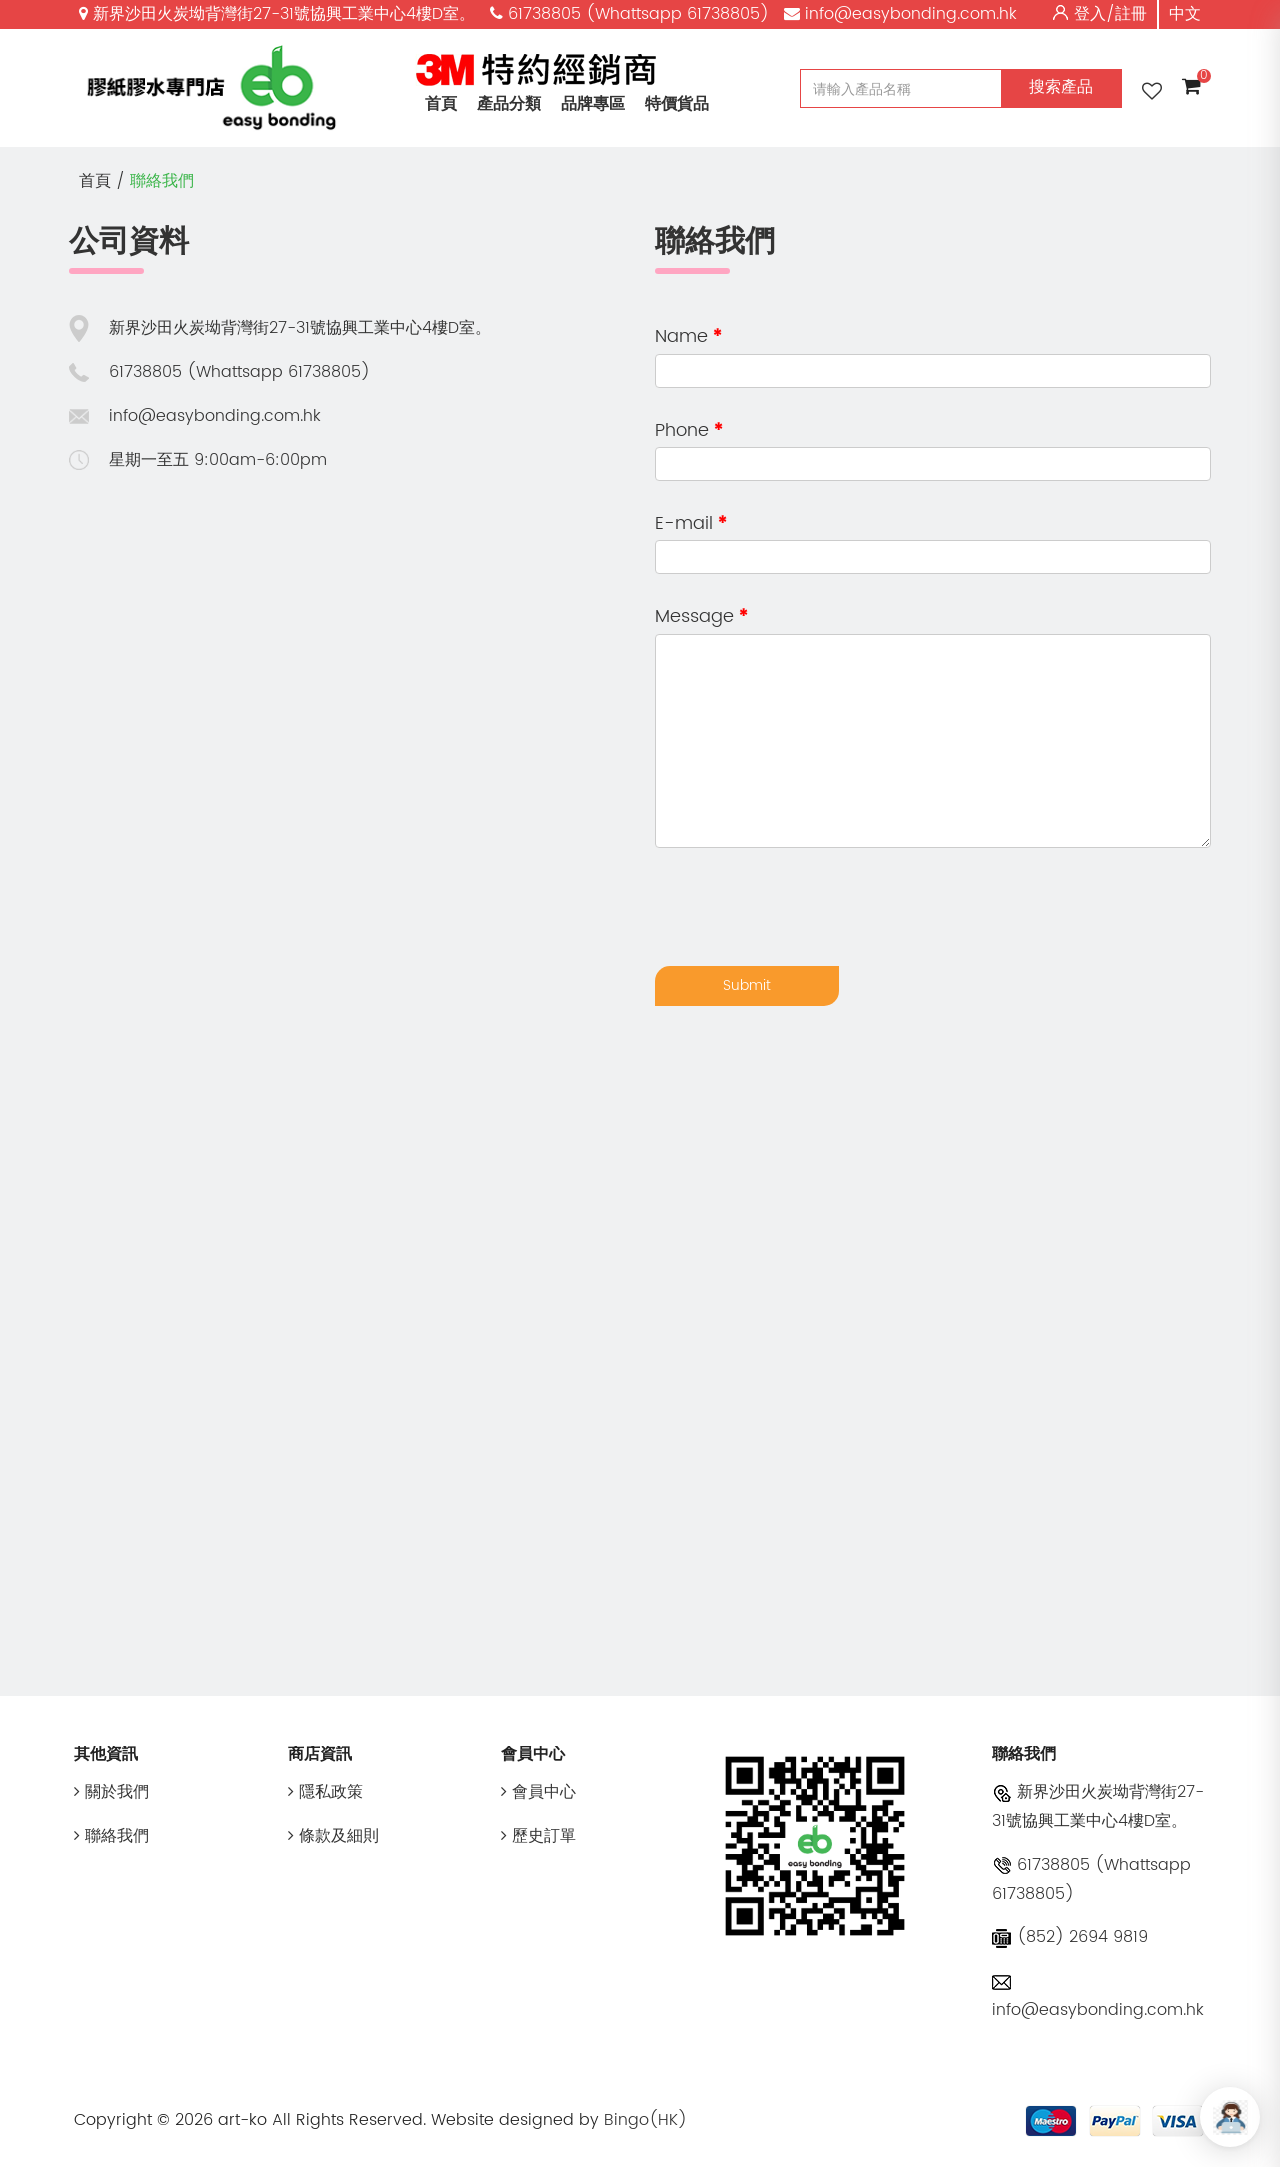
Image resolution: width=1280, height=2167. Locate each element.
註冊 (1131, 14)
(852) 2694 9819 (1070, 1937)
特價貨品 (677, 104)
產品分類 (509, 104)
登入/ (1094, 14)
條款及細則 (333, 1836)
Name (681, 336)
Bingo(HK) (645, 2120)
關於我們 (111, 1792)
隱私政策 (325, 1792)
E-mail (684, 523)
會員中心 (538, 1792)
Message (694, 616)
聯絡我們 (162, 181)
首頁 (441, 104)
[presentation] (807, 907)
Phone (682, 430)
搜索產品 (1061, 87)
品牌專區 (593, 104)
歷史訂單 (538, 1836)
